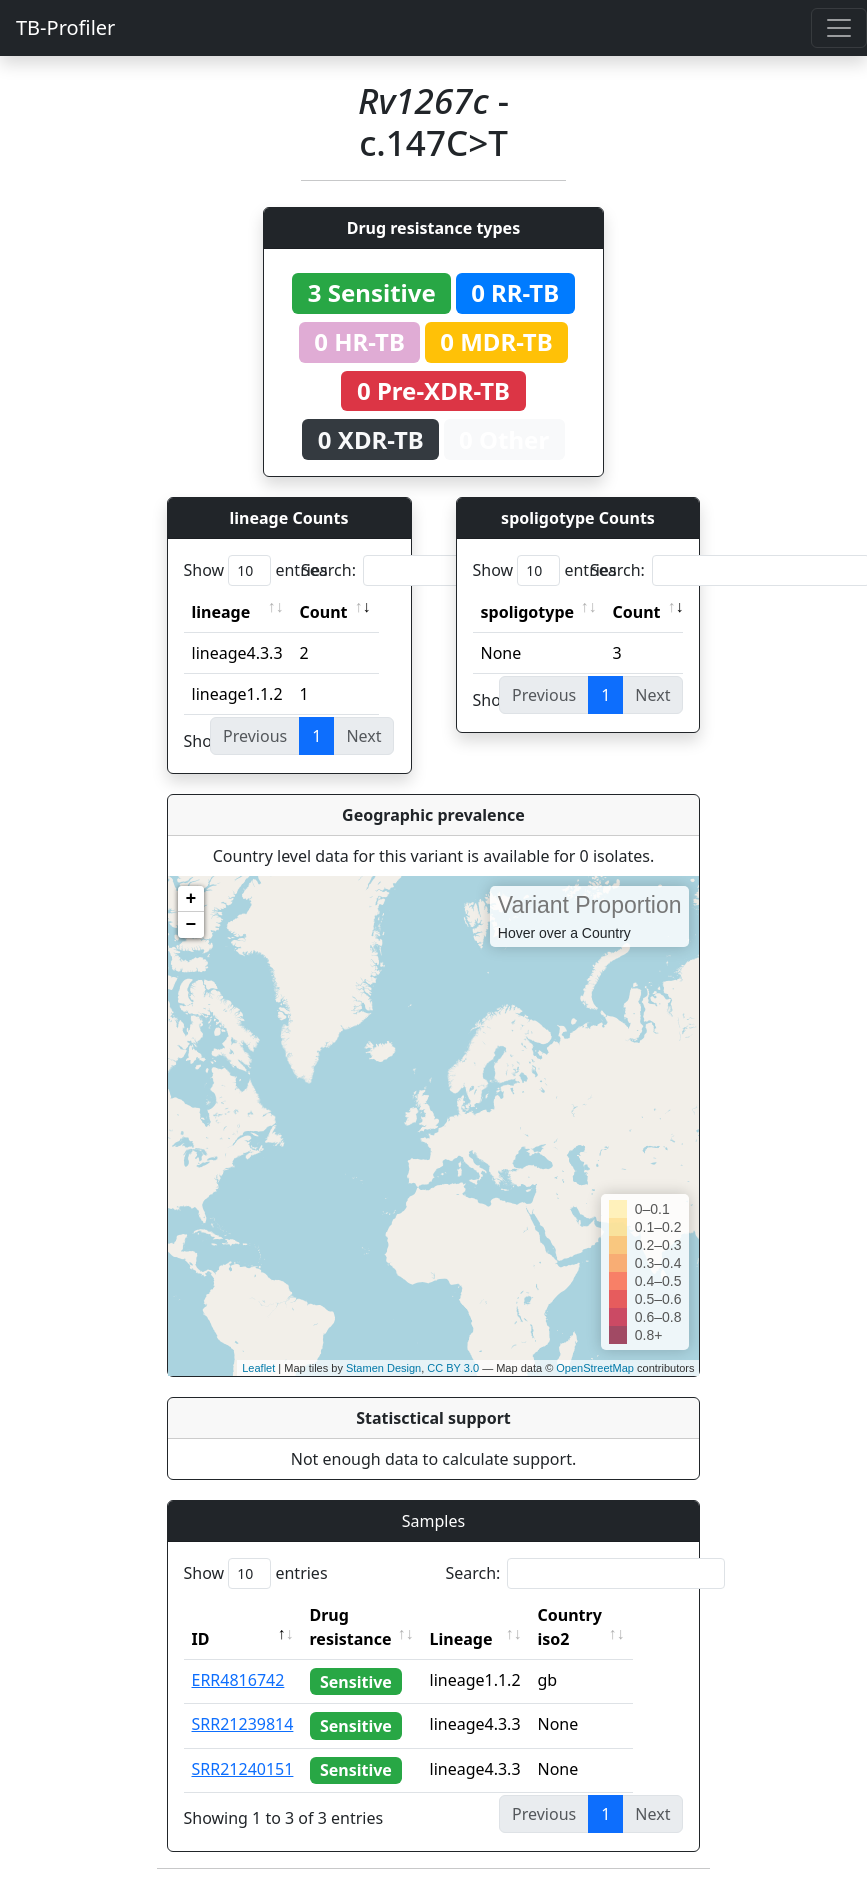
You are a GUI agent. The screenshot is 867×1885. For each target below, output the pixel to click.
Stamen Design (383, 1368)
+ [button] (191, 899)
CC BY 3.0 (453, 1368)
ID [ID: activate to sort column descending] (201, 1639)
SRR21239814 (243, 1724)
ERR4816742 (238, 1680)
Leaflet (258, 1368)
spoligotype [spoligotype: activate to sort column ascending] (528, 612)
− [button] (191, 925)
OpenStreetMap (595, 1368)
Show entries (256, 570)
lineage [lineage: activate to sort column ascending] (221, 612)
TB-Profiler (65, 27)
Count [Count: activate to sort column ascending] (324, 612)
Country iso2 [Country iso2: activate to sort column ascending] (599, 1627)
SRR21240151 (243, 1769)
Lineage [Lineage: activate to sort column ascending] (490, 1639)
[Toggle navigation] (839, 28)
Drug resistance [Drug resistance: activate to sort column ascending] (351, 1627)
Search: (441, 570)
